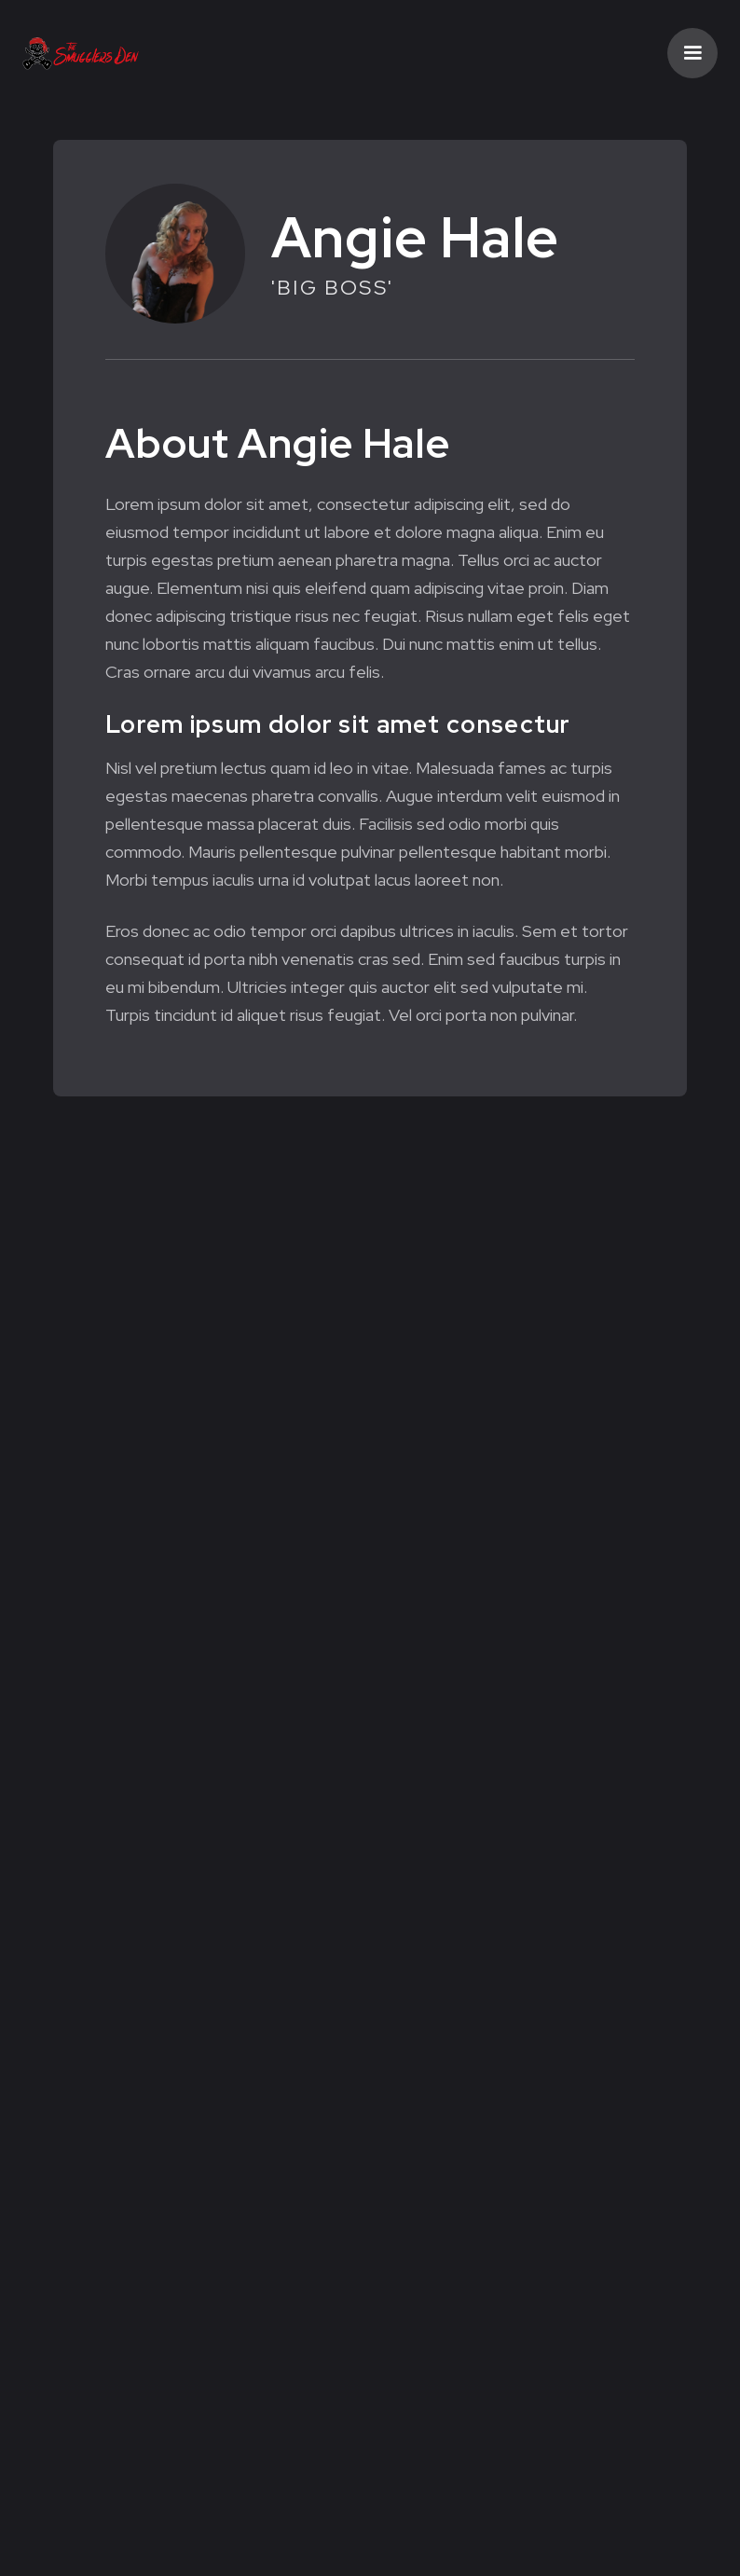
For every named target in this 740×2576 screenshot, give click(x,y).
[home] (81, 52)
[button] (692, 53)
